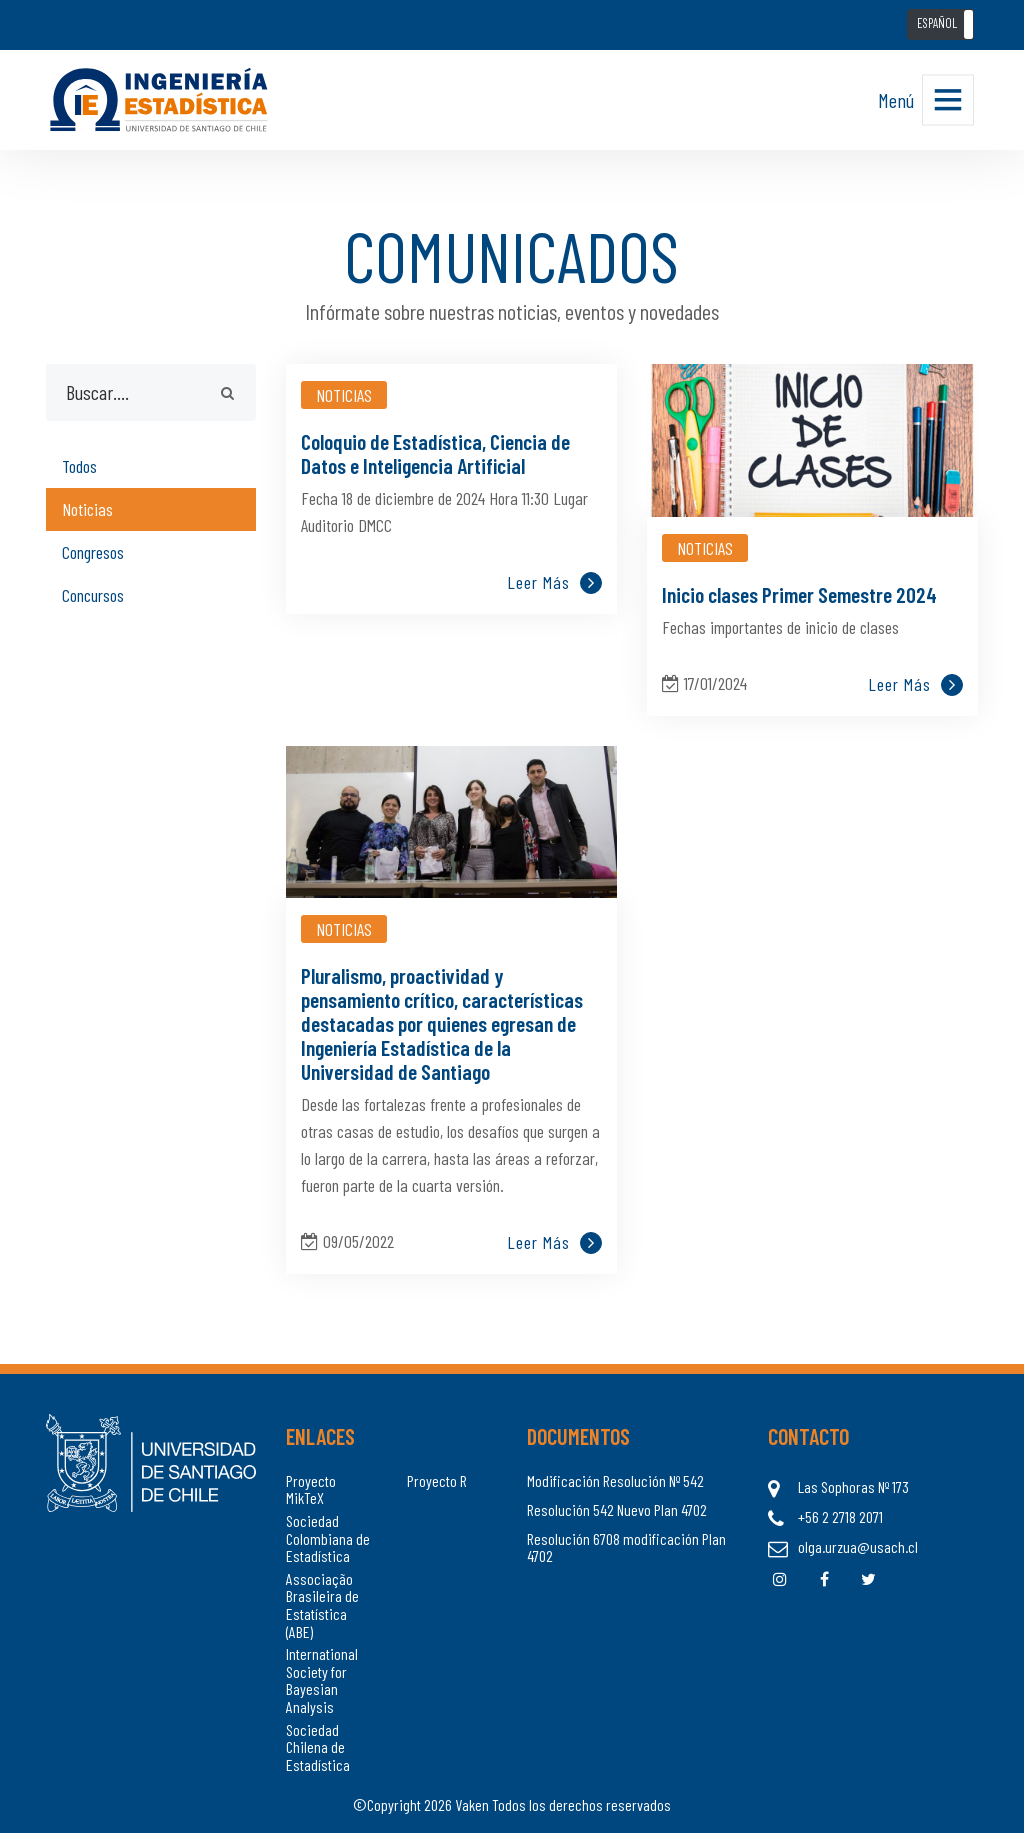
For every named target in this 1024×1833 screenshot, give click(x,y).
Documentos (578, 1436)
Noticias (87, 509)
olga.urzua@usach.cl (858, 1547)
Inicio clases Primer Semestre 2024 (799, 594)
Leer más (554, 582)
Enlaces (320, 1436)
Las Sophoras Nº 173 (853, 1487)
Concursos (93, 595)
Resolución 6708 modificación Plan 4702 (626, 1547)
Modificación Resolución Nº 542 (615, 1481)
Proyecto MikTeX (311, 1489)
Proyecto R (437, 1481)
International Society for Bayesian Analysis (322, 1680)
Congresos (93, 552)
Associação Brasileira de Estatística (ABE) (322, 1605)
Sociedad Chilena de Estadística (318, 1747)
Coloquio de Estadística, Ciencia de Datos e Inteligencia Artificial (435, 453)
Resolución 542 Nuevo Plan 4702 (617, 1510)
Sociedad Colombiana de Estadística (328, 1538)
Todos (79, 466)
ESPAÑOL (937, 23)
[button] (940, 24)
